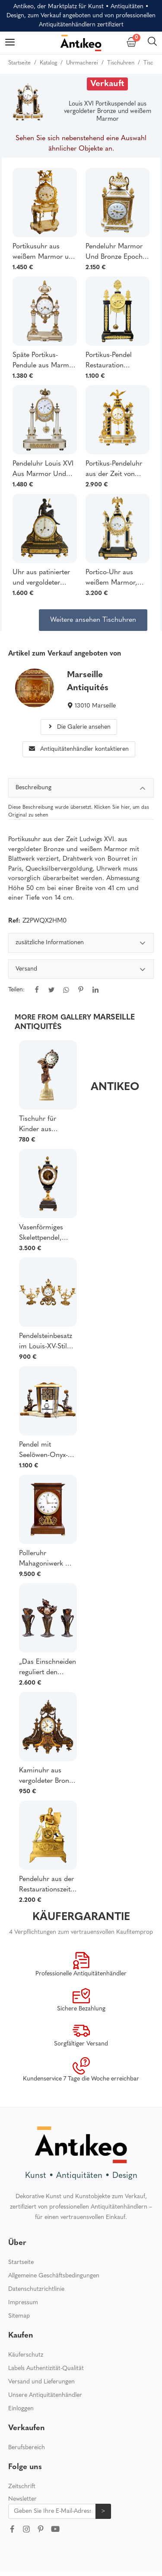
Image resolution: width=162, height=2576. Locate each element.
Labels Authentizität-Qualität (46, 2368)
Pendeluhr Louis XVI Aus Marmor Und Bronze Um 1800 (43, 469)
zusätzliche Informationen (81, 944)
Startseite (21, 2262)
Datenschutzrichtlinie (36, 2289)
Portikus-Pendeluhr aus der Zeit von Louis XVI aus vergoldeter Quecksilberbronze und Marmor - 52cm (116, 469)
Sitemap (19, 2316)
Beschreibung (81, 789)
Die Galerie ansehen (79, 727)
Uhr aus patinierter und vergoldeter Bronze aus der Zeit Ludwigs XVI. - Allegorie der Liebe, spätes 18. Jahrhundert (42, 578)
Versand (81, 970)
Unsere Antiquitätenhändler (45, 2395)
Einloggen (21, 2409)
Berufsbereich (26, 2447)
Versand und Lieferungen (41, 2382)
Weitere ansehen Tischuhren (93, 620)
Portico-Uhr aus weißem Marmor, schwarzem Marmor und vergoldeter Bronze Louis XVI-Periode (116, 578)
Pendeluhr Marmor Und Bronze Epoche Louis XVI (116, 252)
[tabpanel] (81, 972)
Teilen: (16, 990)
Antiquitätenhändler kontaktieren (79, 749)
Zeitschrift (21, 2486)
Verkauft (107, 84)
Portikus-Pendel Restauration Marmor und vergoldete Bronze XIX (113, 361)
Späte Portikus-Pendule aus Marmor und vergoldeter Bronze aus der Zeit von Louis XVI (44, 361)
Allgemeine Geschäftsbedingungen (53, 2276)
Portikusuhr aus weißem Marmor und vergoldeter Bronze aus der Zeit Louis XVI (44, 252)
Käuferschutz (25, 2355)
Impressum (23, 2302)
